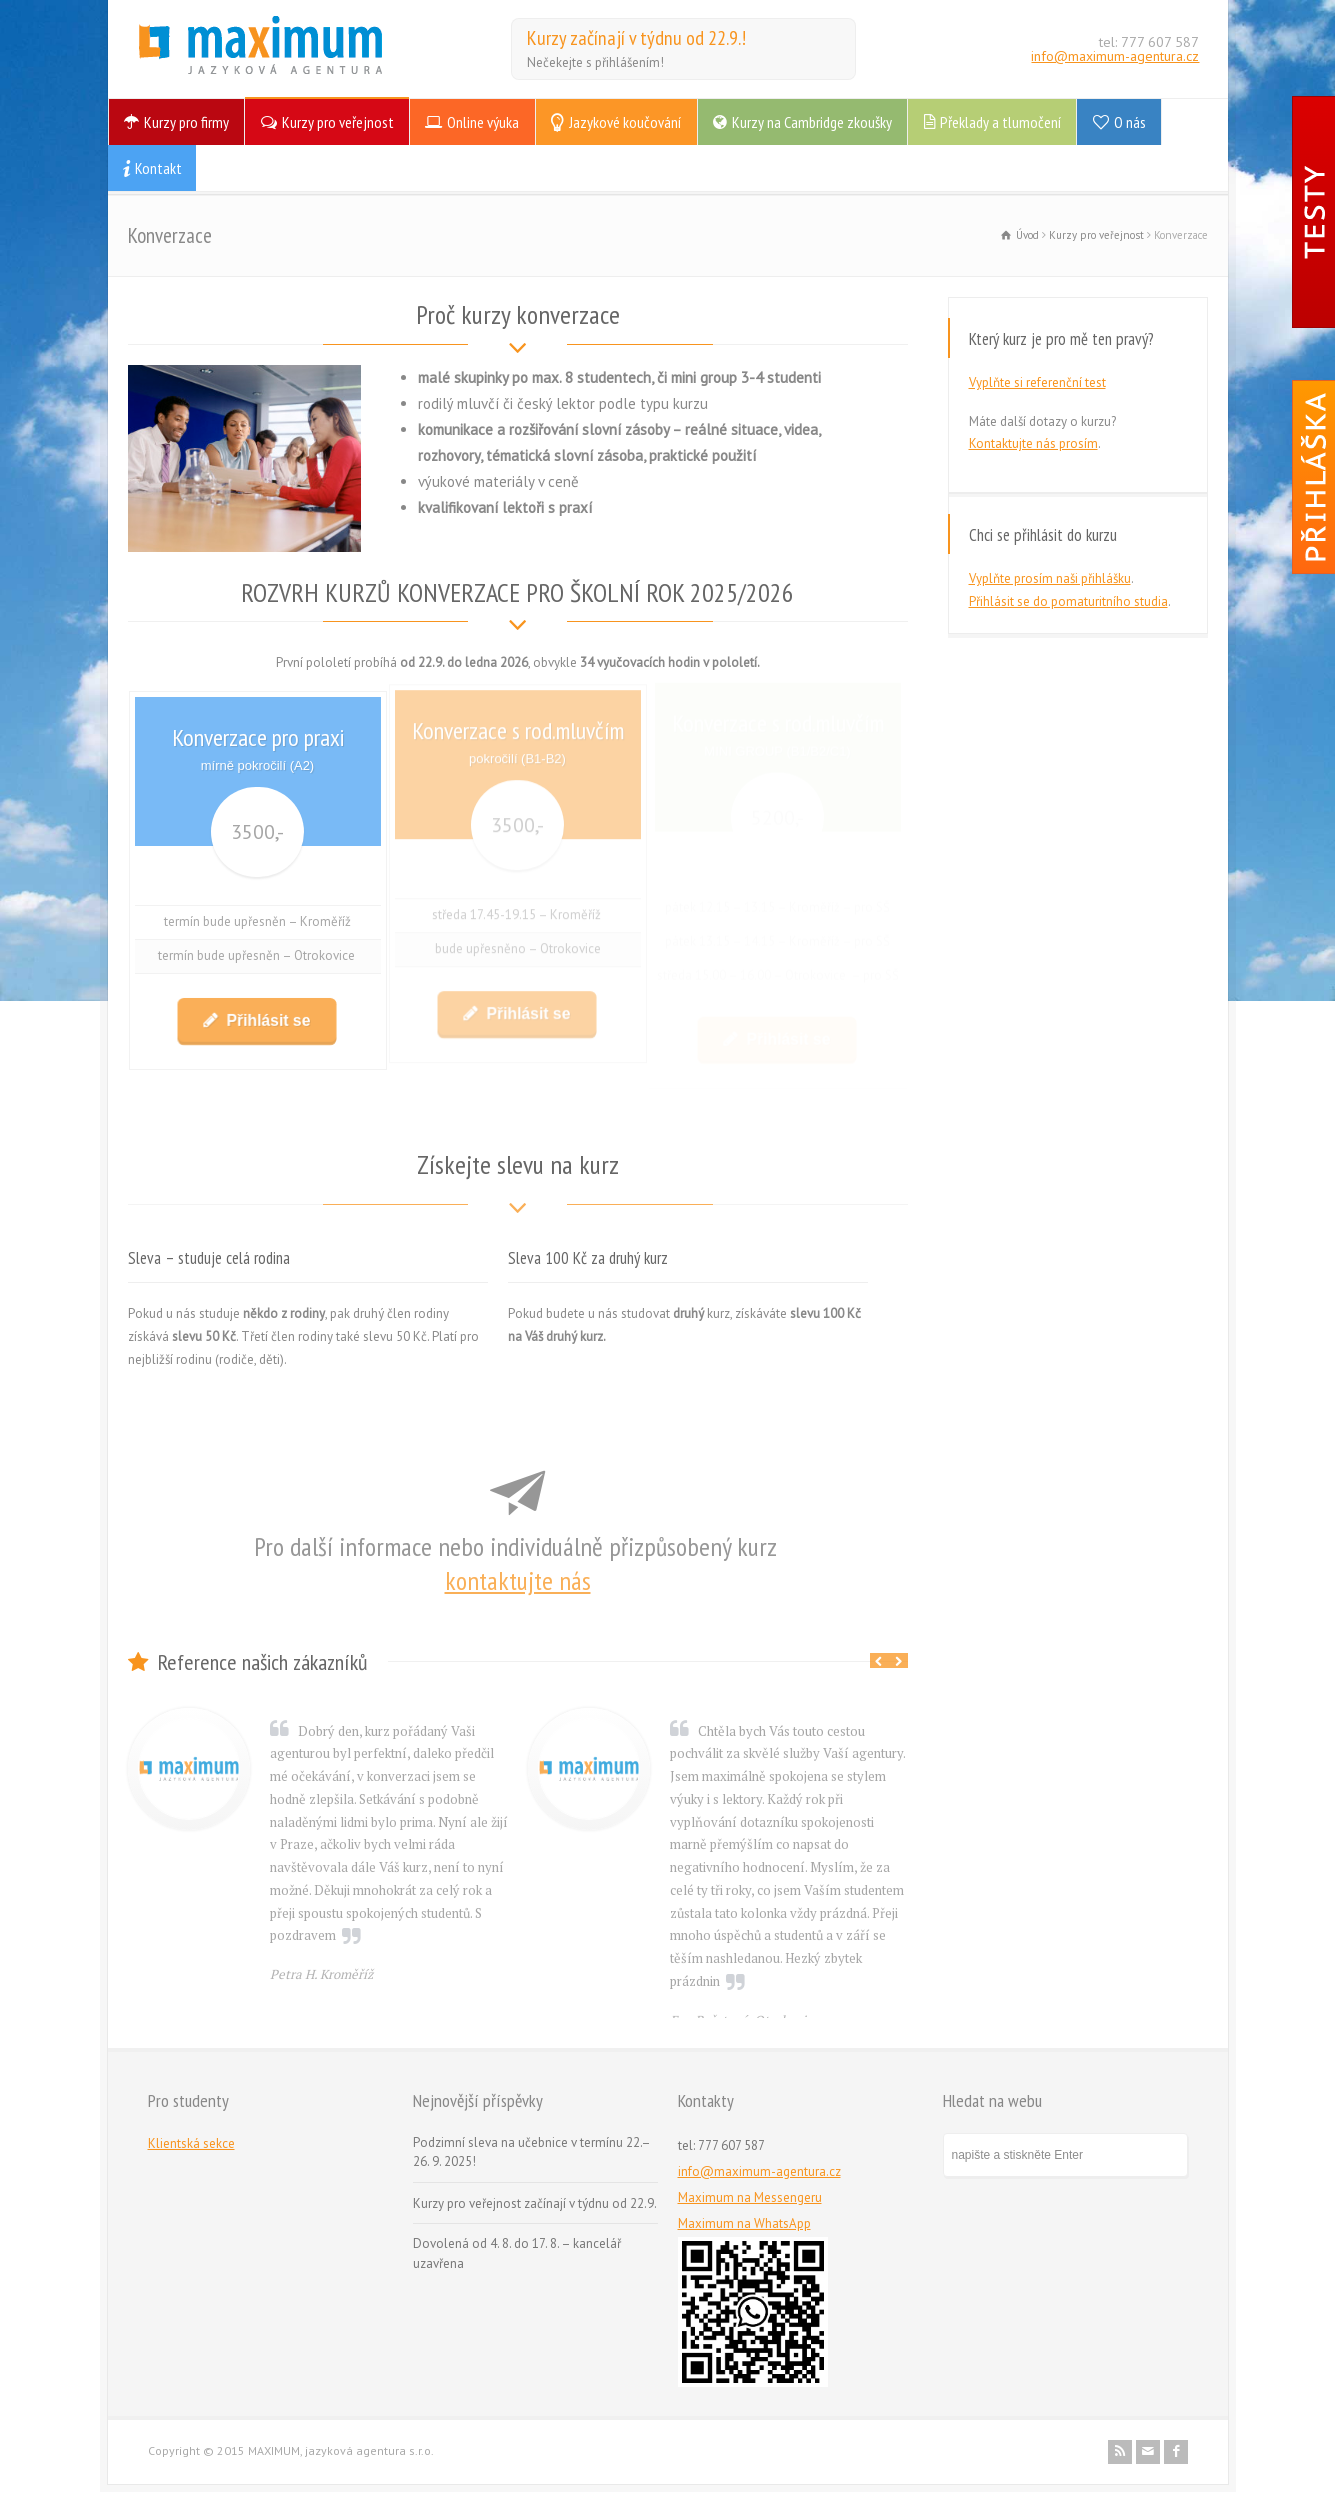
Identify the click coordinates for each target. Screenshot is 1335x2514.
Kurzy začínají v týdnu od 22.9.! (636, 38)
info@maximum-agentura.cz (1115, 56)
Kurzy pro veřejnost (338, 122)
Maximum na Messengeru (750, 2197)
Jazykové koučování (625, 122)
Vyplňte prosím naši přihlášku (1050, 578)
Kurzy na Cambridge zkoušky (812, 122)
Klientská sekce (191, 2143)
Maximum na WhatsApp (744, 2223)
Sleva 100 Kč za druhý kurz (588, 1258)
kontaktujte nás (518, 1580)
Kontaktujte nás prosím (1033, 443)
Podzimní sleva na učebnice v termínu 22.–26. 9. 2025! (532, 2152)
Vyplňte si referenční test (1037, 382)
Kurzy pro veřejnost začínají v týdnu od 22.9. (535, 2203)
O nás (1130, 122)
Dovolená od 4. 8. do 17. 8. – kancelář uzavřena (517, 2253)
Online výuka (483, 122)
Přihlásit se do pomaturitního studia (1068, 601)
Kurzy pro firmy (186, 122)
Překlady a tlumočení (1000, 122)
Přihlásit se (266, 1010)
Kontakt (158, 168)
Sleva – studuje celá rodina (209, 1258)
